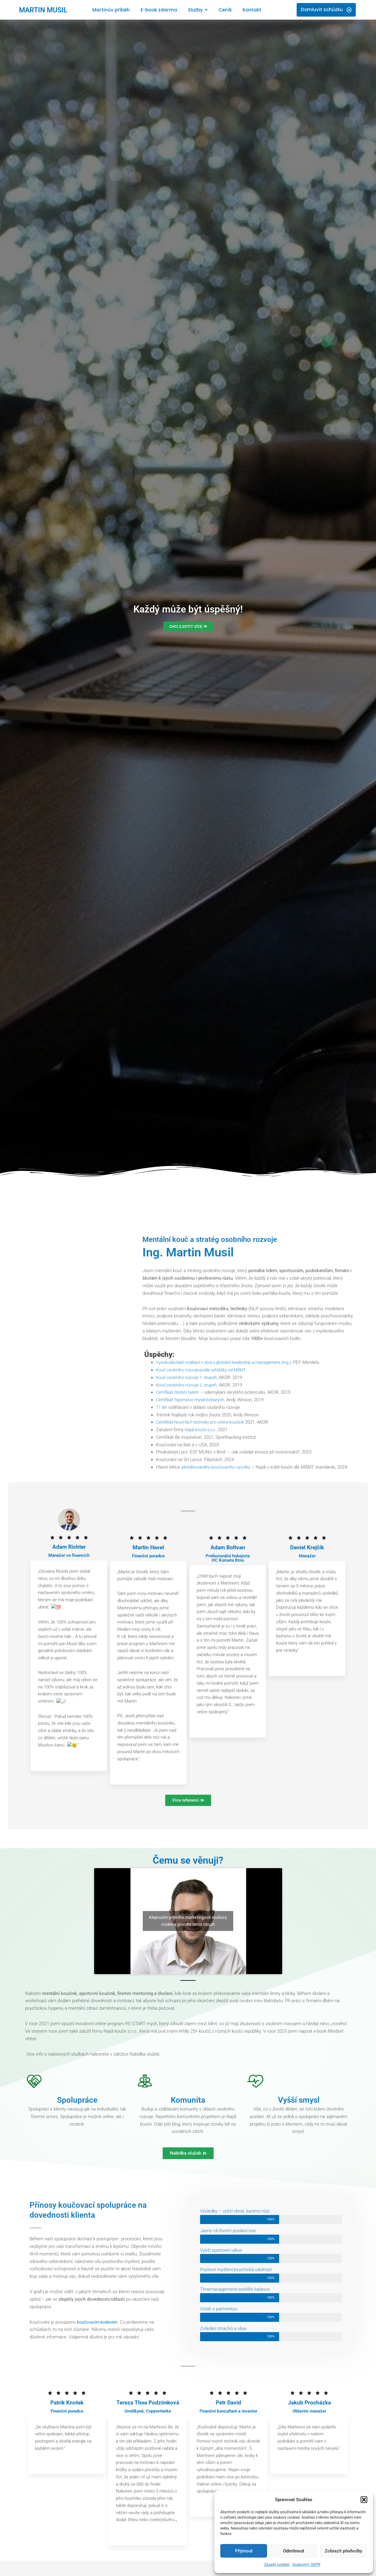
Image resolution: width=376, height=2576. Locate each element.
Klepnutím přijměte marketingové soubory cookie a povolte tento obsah (188, 1922)
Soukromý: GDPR (306, 2564)
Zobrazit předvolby (343, 2551)
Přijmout (244, 2551)
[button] (364, 2500)
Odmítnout (293, 2551)
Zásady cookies (276, 2564)
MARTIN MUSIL (46, 9)
